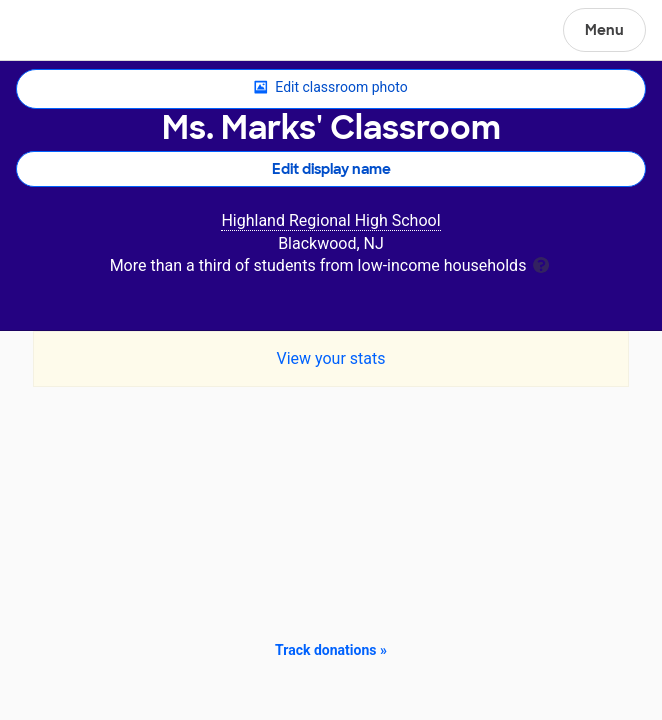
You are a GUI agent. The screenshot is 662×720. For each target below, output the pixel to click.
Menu (604, 30)
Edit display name (331, 169)
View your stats (330, 358)
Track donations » (331, 650)
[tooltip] (541, 263)
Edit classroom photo (330, 88)
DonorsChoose (63, 32)
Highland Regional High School (330, 220)
